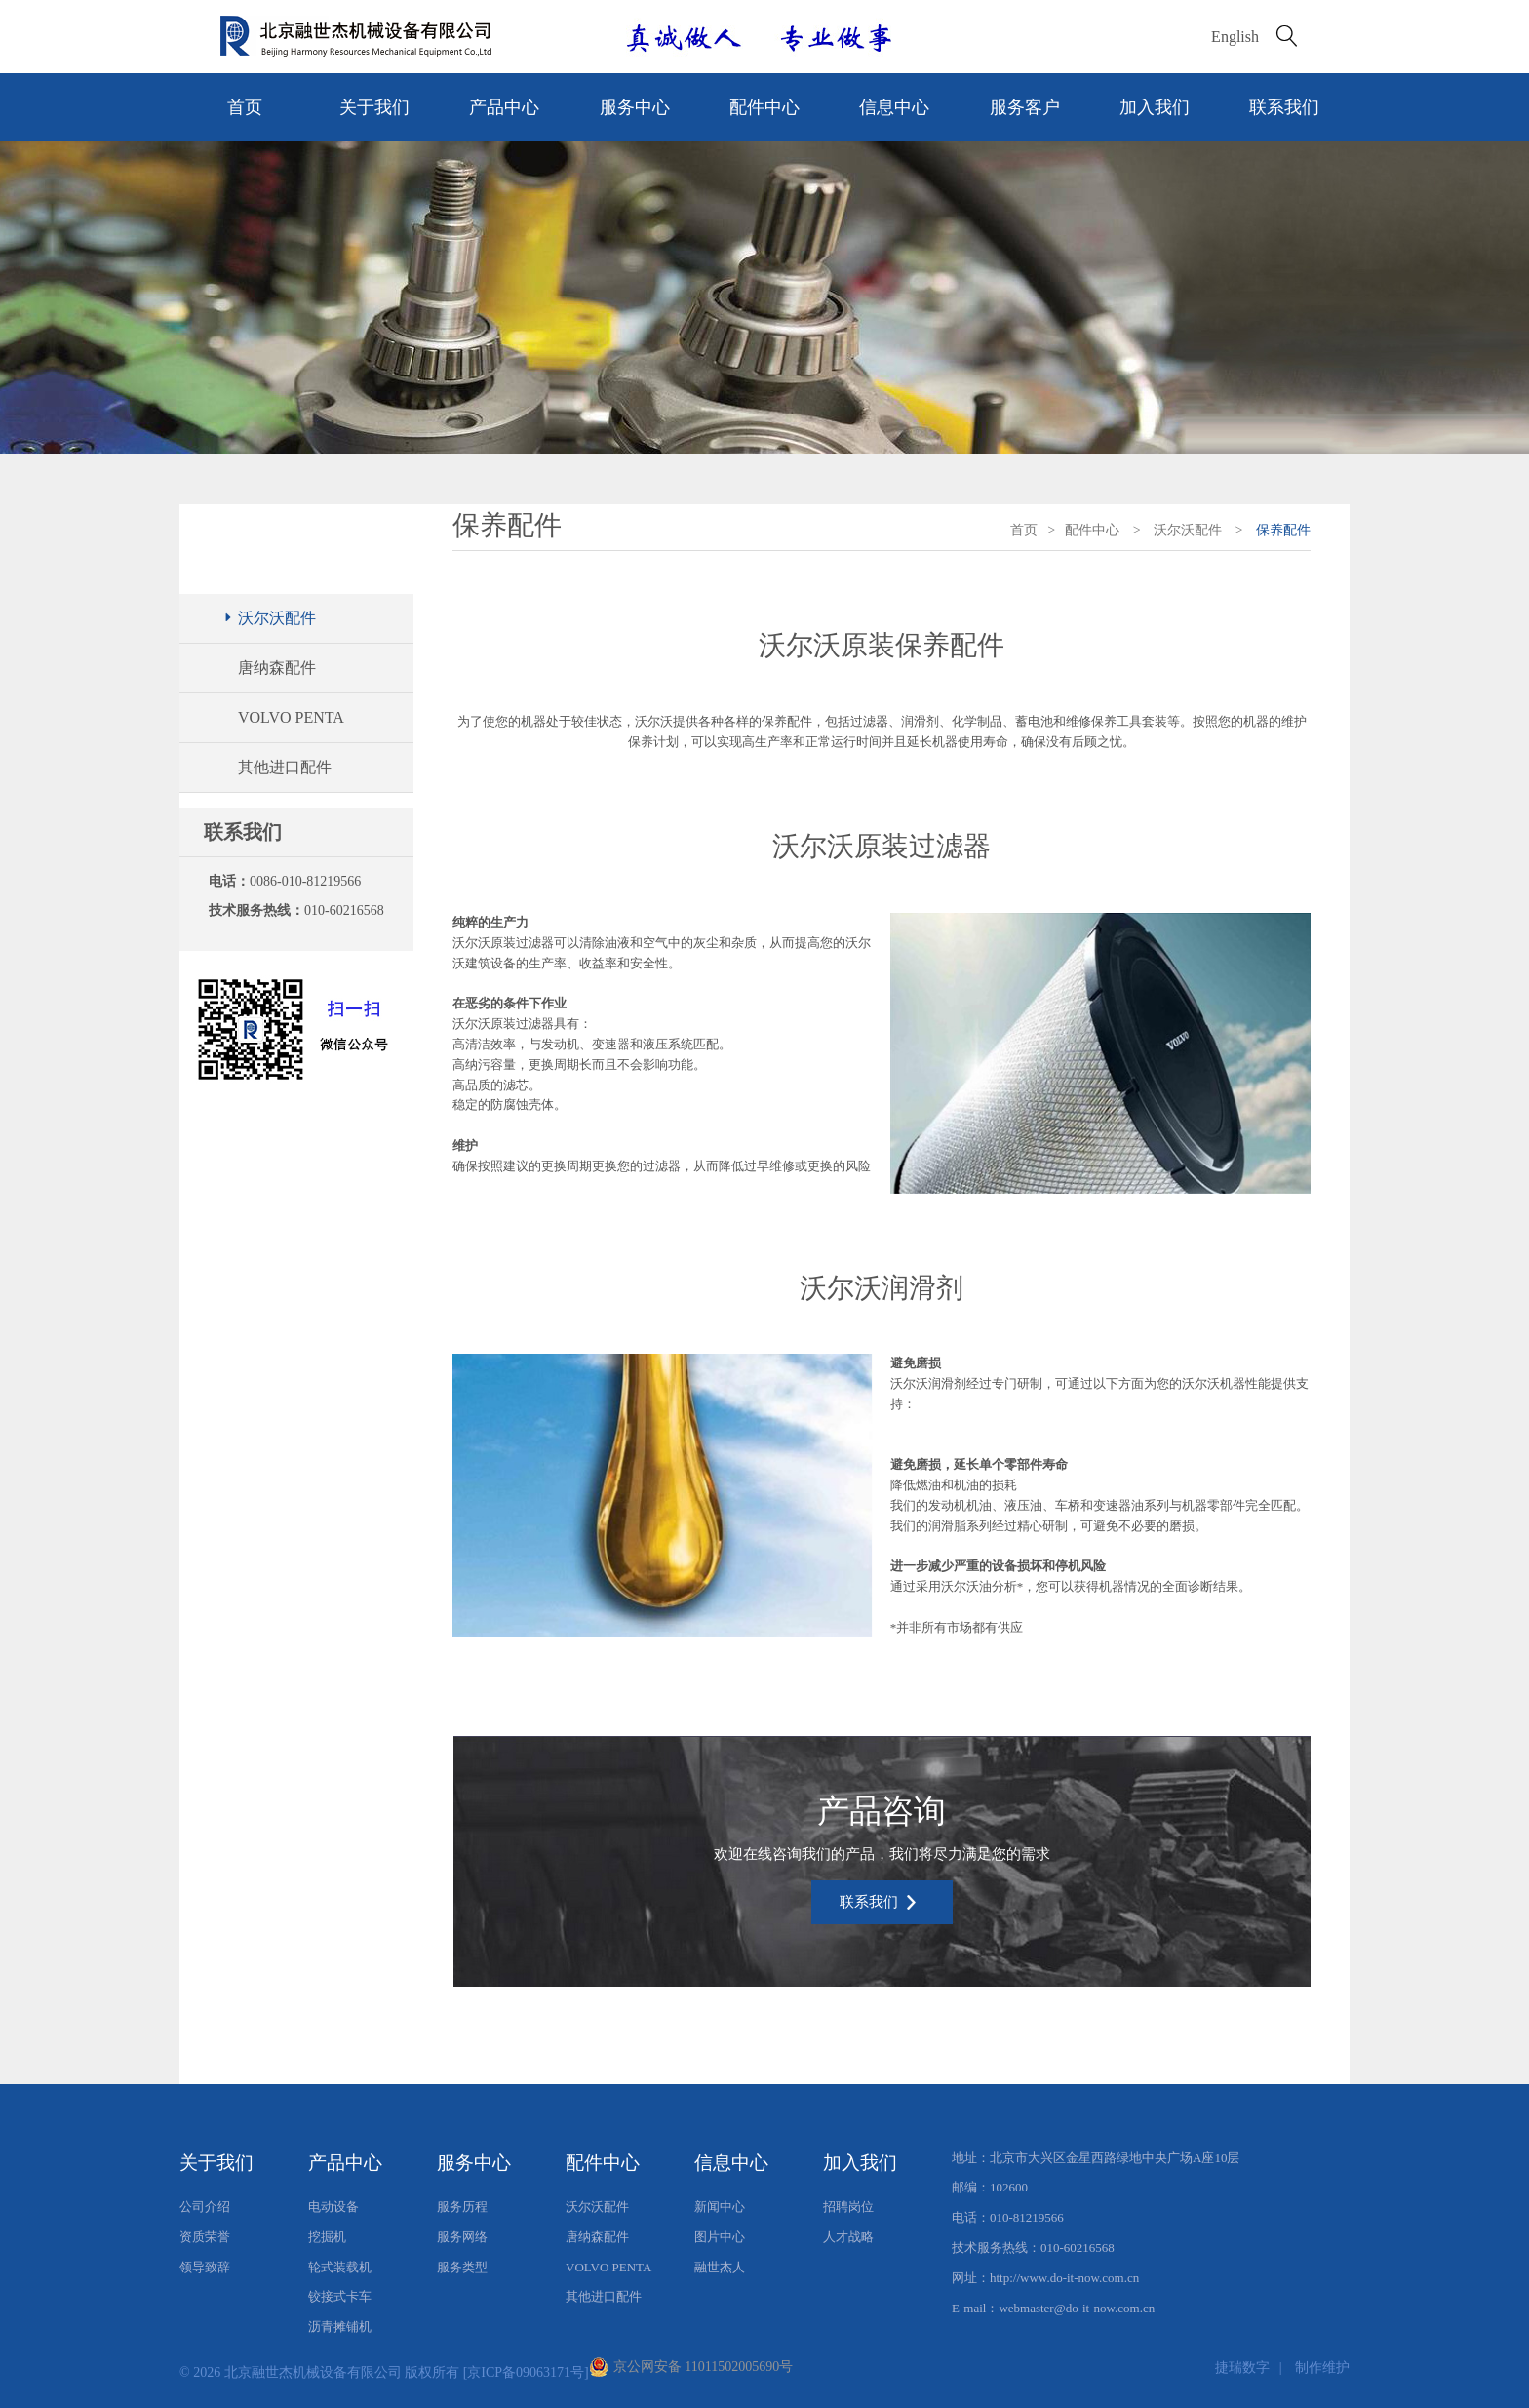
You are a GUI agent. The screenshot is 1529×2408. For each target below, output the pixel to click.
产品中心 (504, 107)
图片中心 (719, 2237)
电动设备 (333, 2206)
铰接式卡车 (340, 2296)
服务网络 (462, 2237)
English (1235, 36)
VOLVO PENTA (291, 717)
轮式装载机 (340, 2267)
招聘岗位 (848, 2206)
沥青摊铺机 (340, 2326)
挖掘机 (327, 2237)
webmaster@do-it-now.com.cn (1077, 2308)
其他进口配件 (285, 767)
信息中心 (894, 107)
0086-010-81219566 (305, 881)
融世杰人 (719, 2267)
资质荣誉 (204, 2237)
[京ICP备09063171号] (526, 2372)
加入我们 (1154, 107)
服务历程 (462, 2206)
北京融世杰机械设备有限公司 (313, 2372)
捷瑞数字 (1242, 2367)
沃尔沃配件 (269, 618)
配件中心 (764, 107)
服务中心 (635, 107)
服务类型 (462, 2267)
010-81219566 (1027, 2217)
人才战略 (848, 2237)
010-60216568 (344, 910)
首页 (244, 107)
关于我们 (374, 107)
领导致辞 (204, 2267)
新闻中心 (719, 2206)
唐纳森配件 (277, 667)
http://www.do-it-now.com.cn (1064, 2277)
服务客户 (1025, 107)
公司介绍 (204, 2206)
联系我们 (1284, 107)
